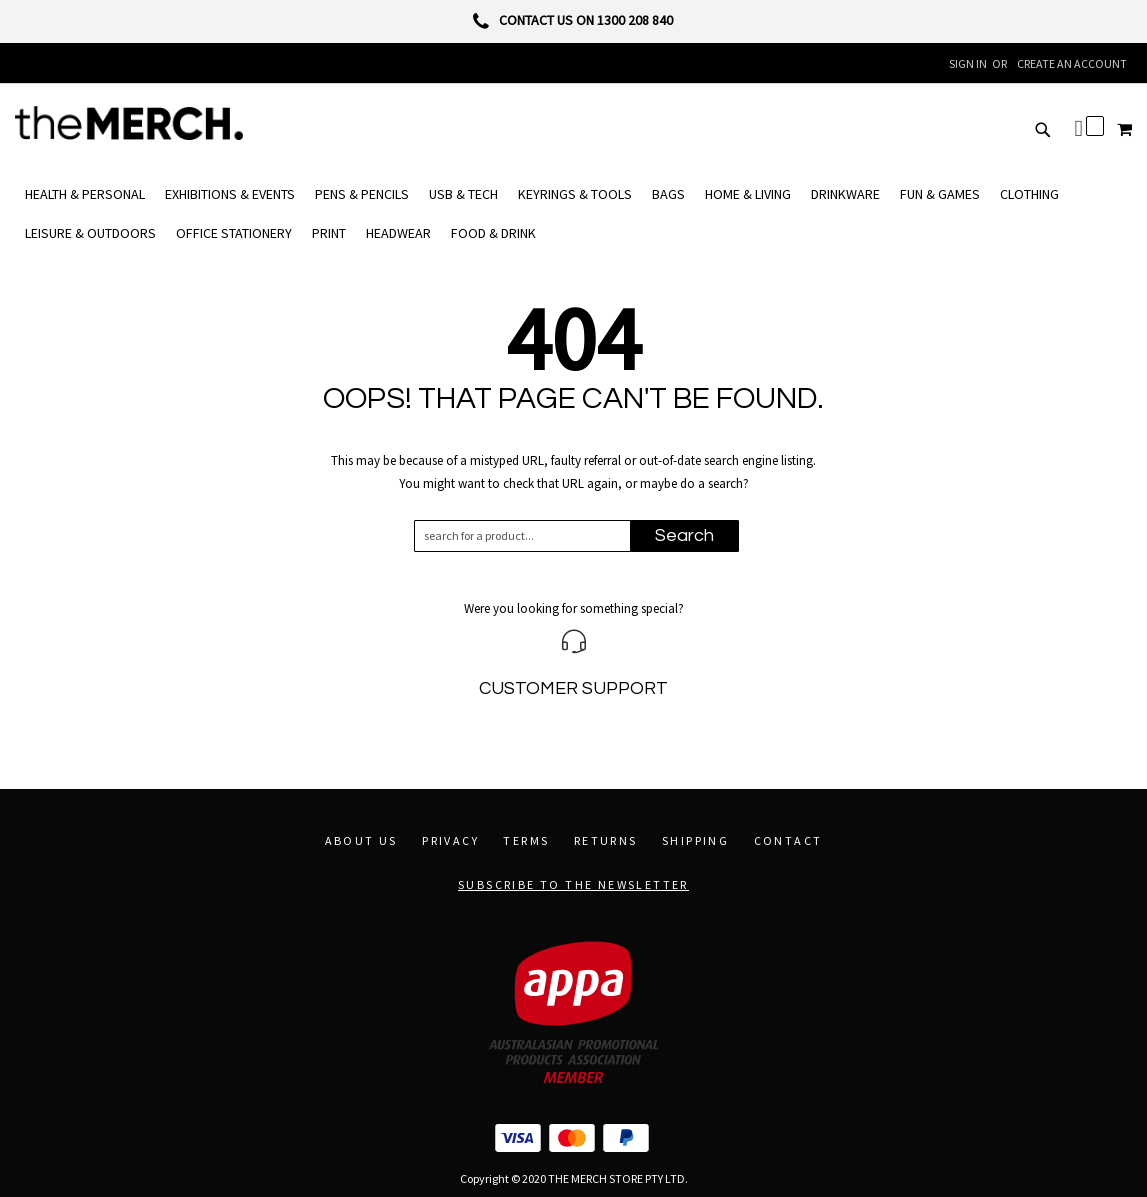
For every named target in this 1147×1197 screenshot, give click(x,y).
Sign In (968, 63)
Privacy (450, 840)
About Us (361, 840)
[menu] (573, 214)
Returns (606, 840)
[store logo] (129, 123)
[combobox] (531, 536)
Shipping (695, 840)
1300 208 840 (635, 20)
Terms (526, 840)
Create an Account (1072, 63)
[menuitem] (85, 194)
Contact (788, 840)
